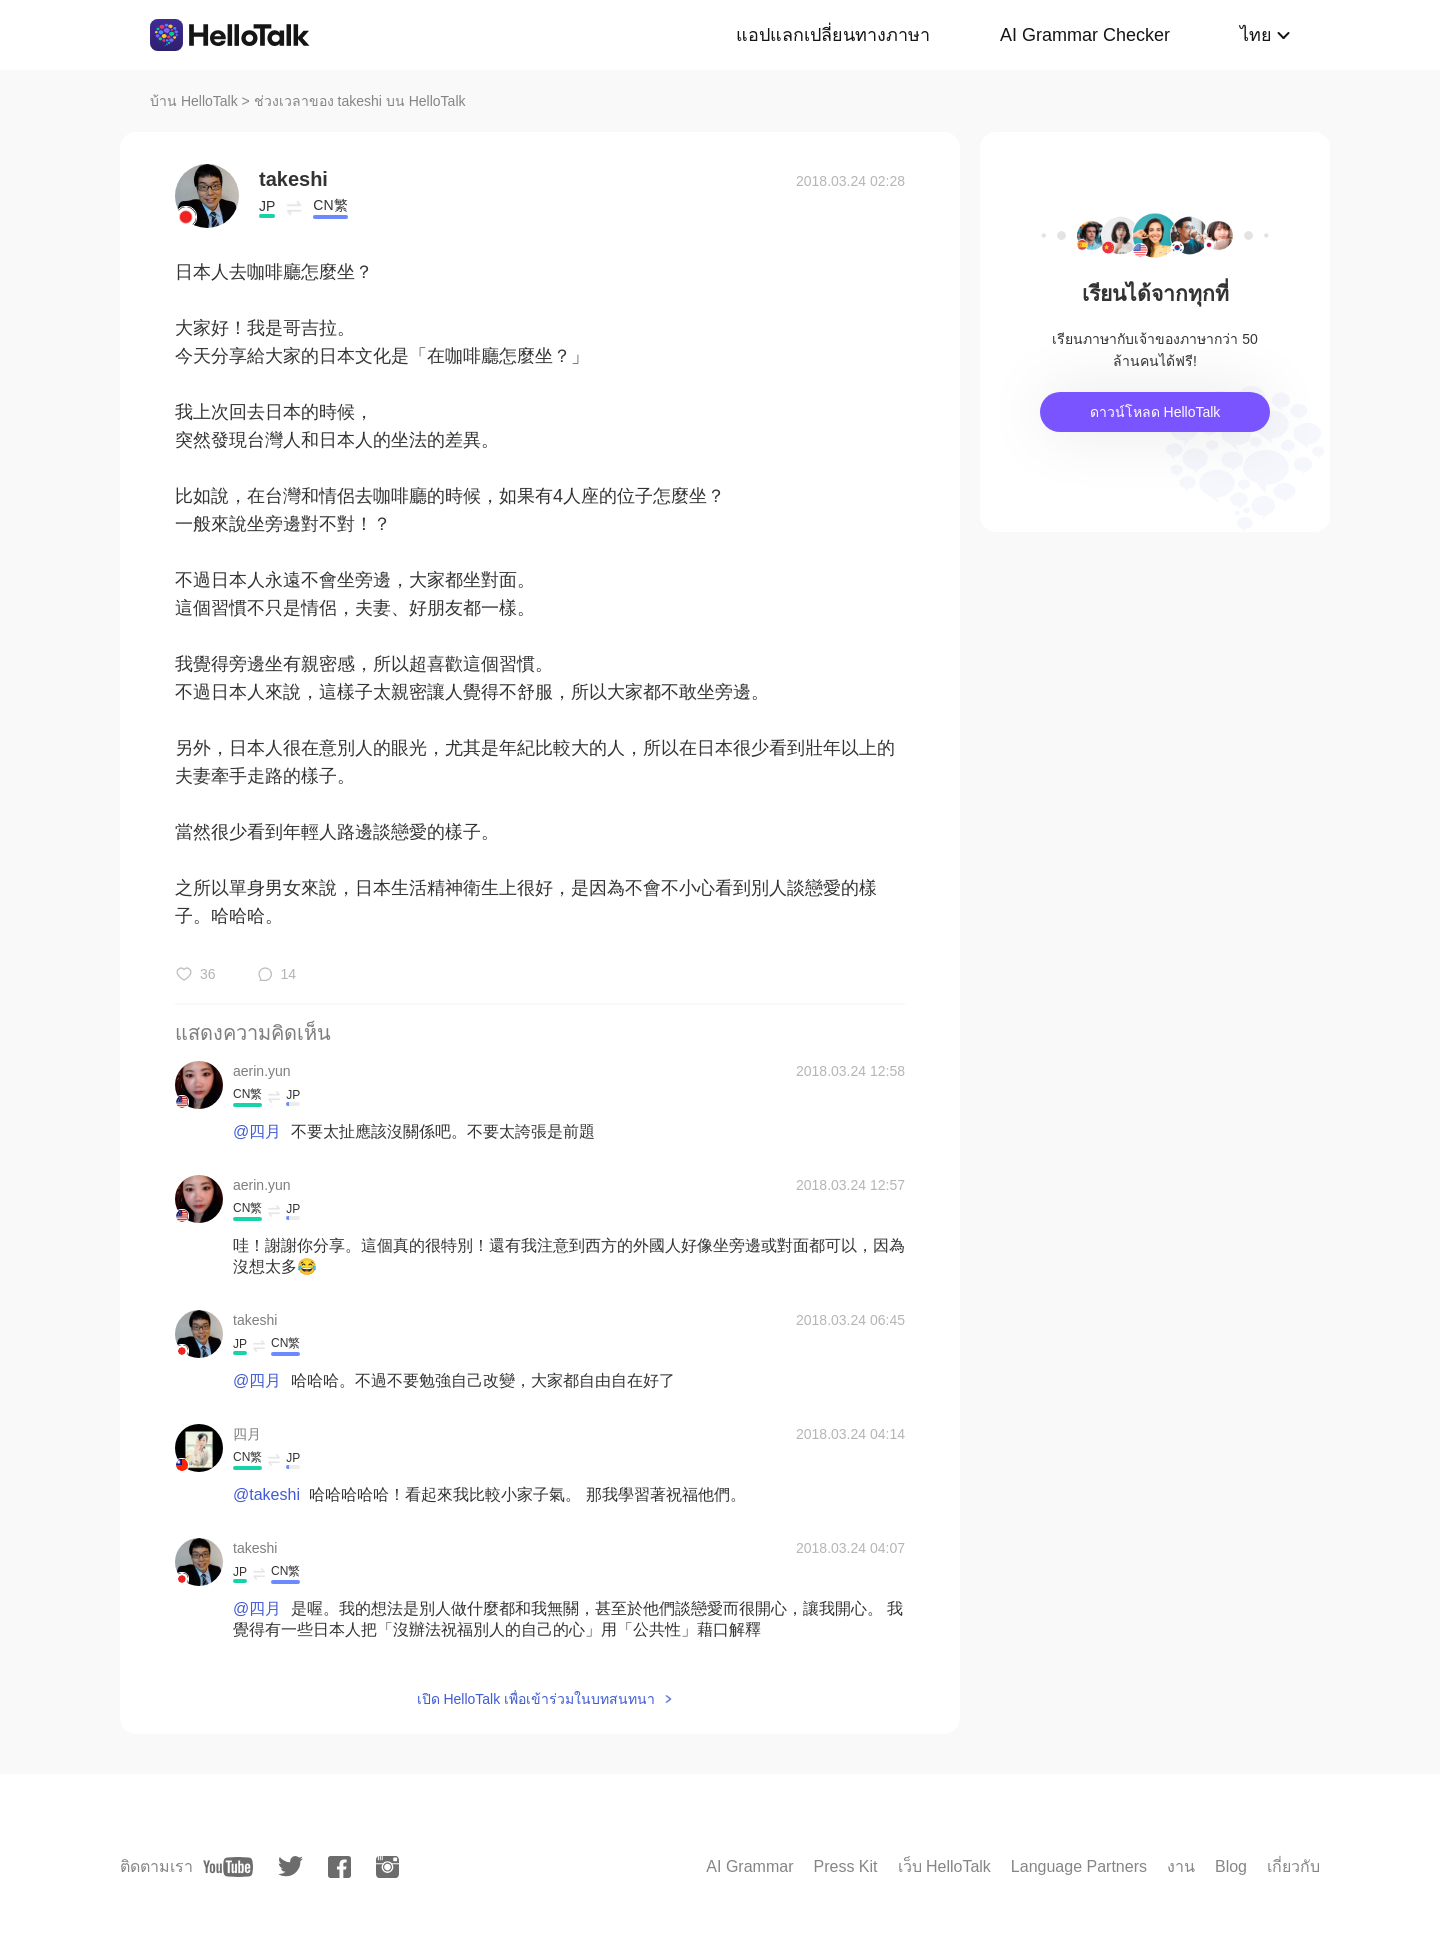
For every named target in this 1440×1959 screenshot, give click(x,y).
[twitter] (290, 1866)
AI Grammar (749, 1866)
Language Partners (1079, 1866)
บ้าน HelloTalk (194, 101)
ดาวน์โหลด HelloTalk (1155, 412)
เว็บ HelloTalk (944, 1866)
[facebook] (339, 1867)
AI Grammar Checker (1085, 35)
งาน (1181, 1866)
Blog (1231, 1866)
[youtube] (228, 1867)
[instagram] (387, 1867)
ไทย (1256, 35)
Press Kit (845, 1866)
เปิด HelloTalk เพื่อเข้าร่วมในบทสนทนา (536, 1699)
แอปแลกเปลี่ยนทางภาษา (833, 35)
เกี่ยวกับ (1293, 1866)
